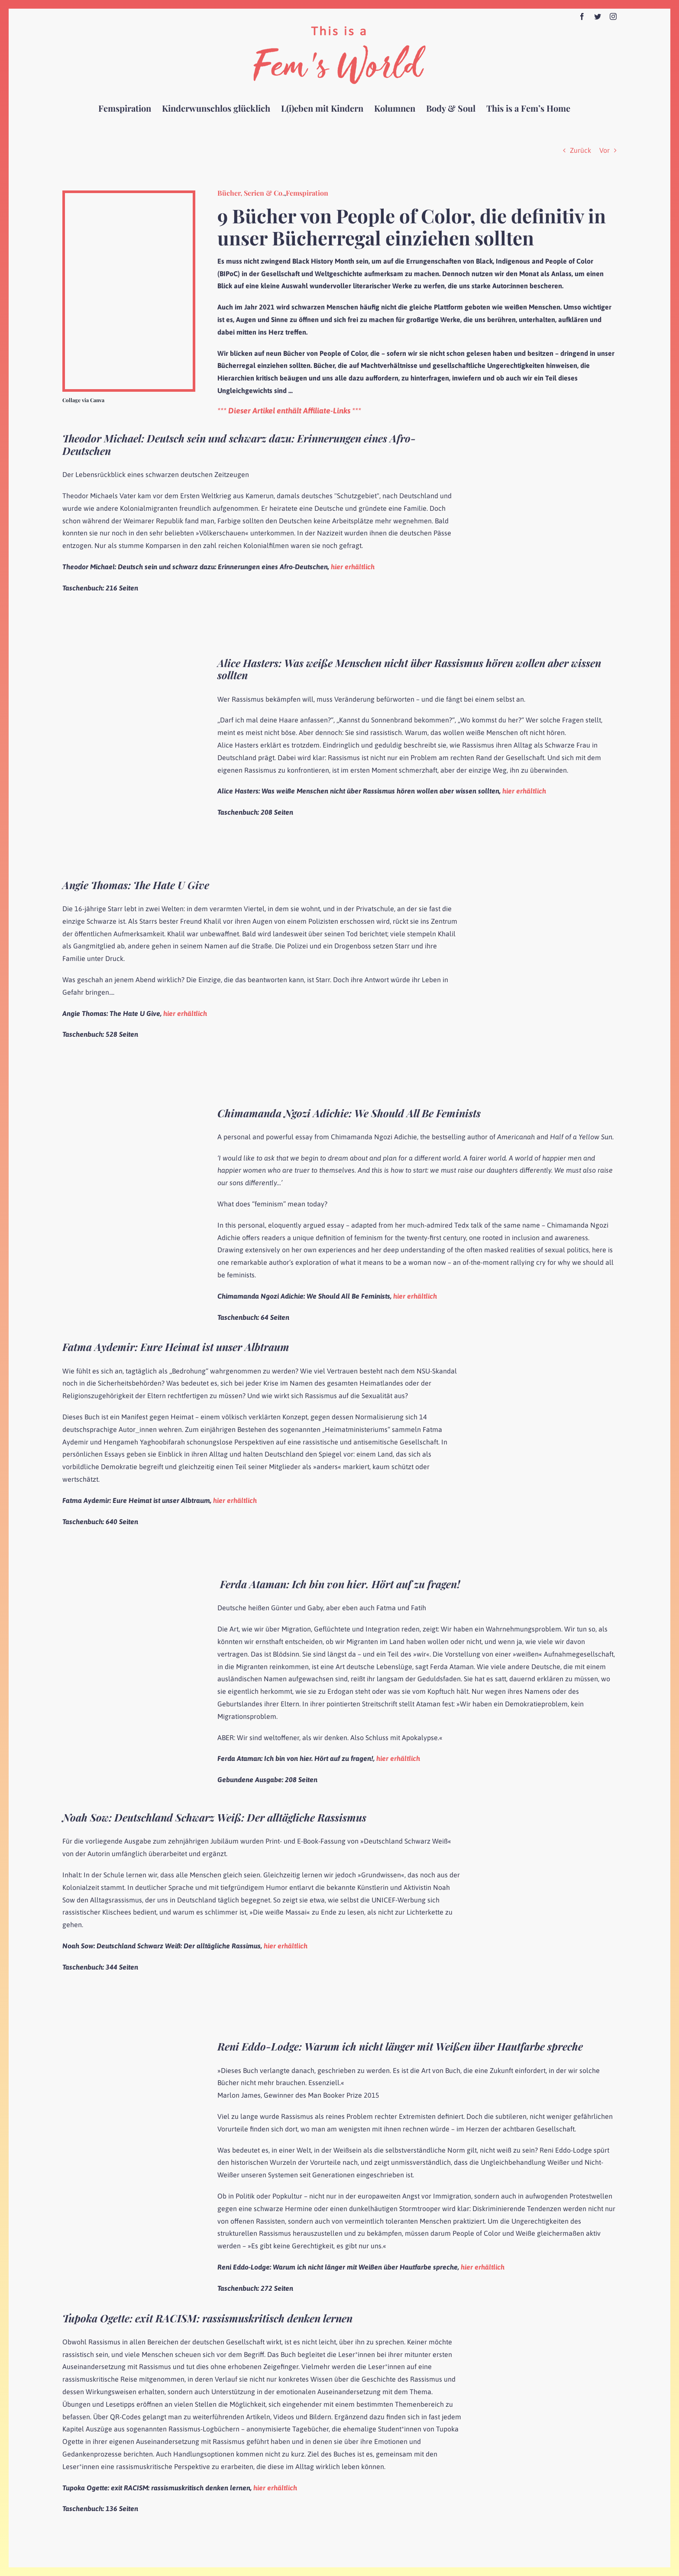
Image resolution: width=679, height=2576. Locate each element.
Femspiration (307, 192)
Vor (604, 150)
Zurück (580, 150)
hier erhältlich (353, 567)
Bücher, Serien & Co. (250, 192)
